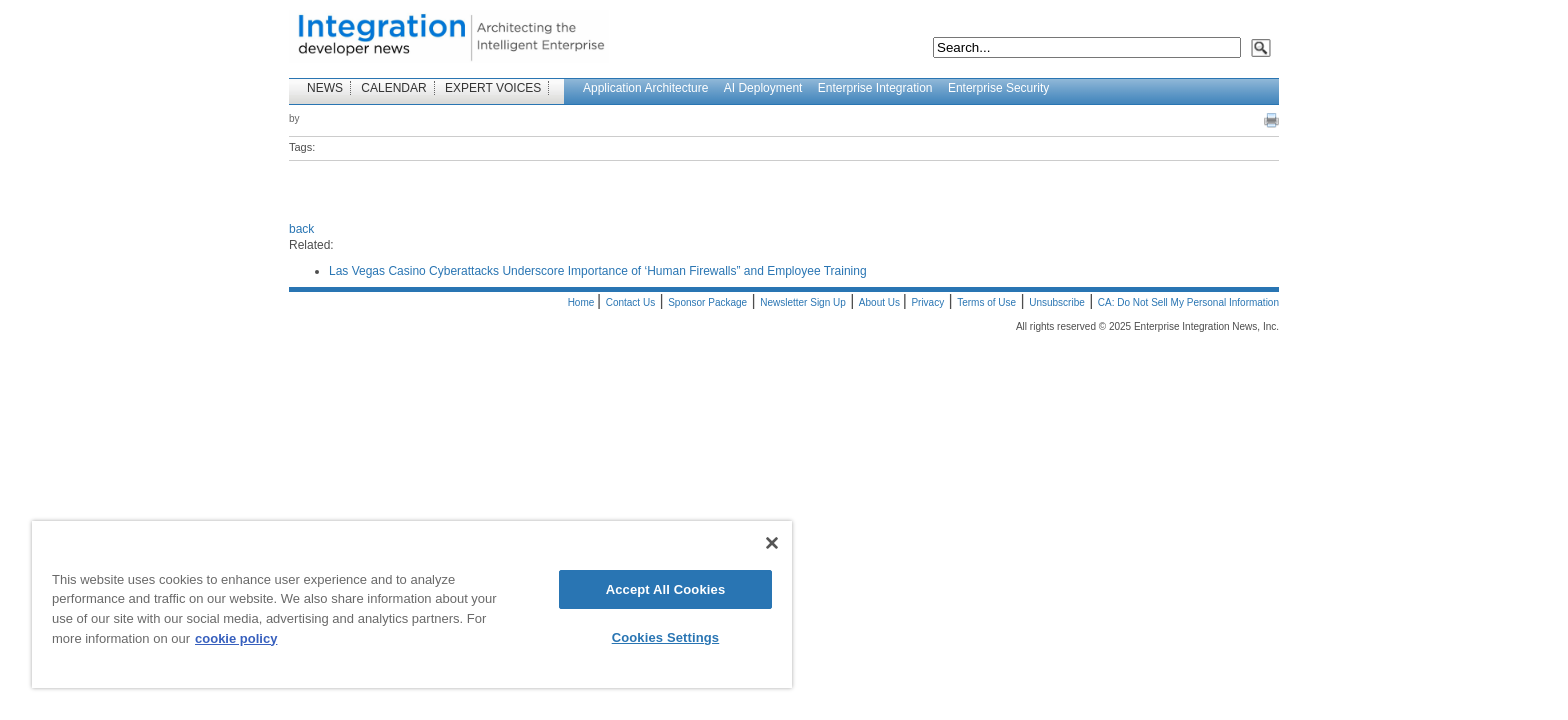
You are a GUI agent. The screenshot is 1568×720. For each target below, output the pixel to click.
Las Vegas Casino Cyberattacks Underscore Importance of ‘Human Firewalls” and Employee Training (598, 271)
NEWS (325, 88)
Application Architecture (645, 88)
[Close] (772, 543)
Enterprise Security (998, 88)
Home (582, 302)
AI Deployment (763, 88)
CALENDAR (393, 88)
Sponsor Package (707, 302)
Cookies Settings (666, 637)
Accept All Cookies (666, 589)
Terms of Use (986, 302)
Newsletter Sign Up (803, 302)
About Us (881, 302)
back (301, 229)
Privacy (927, 302)
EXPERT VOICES (493, 88)
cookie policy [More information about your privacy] (236, 638)
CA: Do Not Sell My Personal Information (1188, 302)
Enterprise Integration (875, 88)
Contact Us (630, 302)
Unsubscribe (1057, 302)
